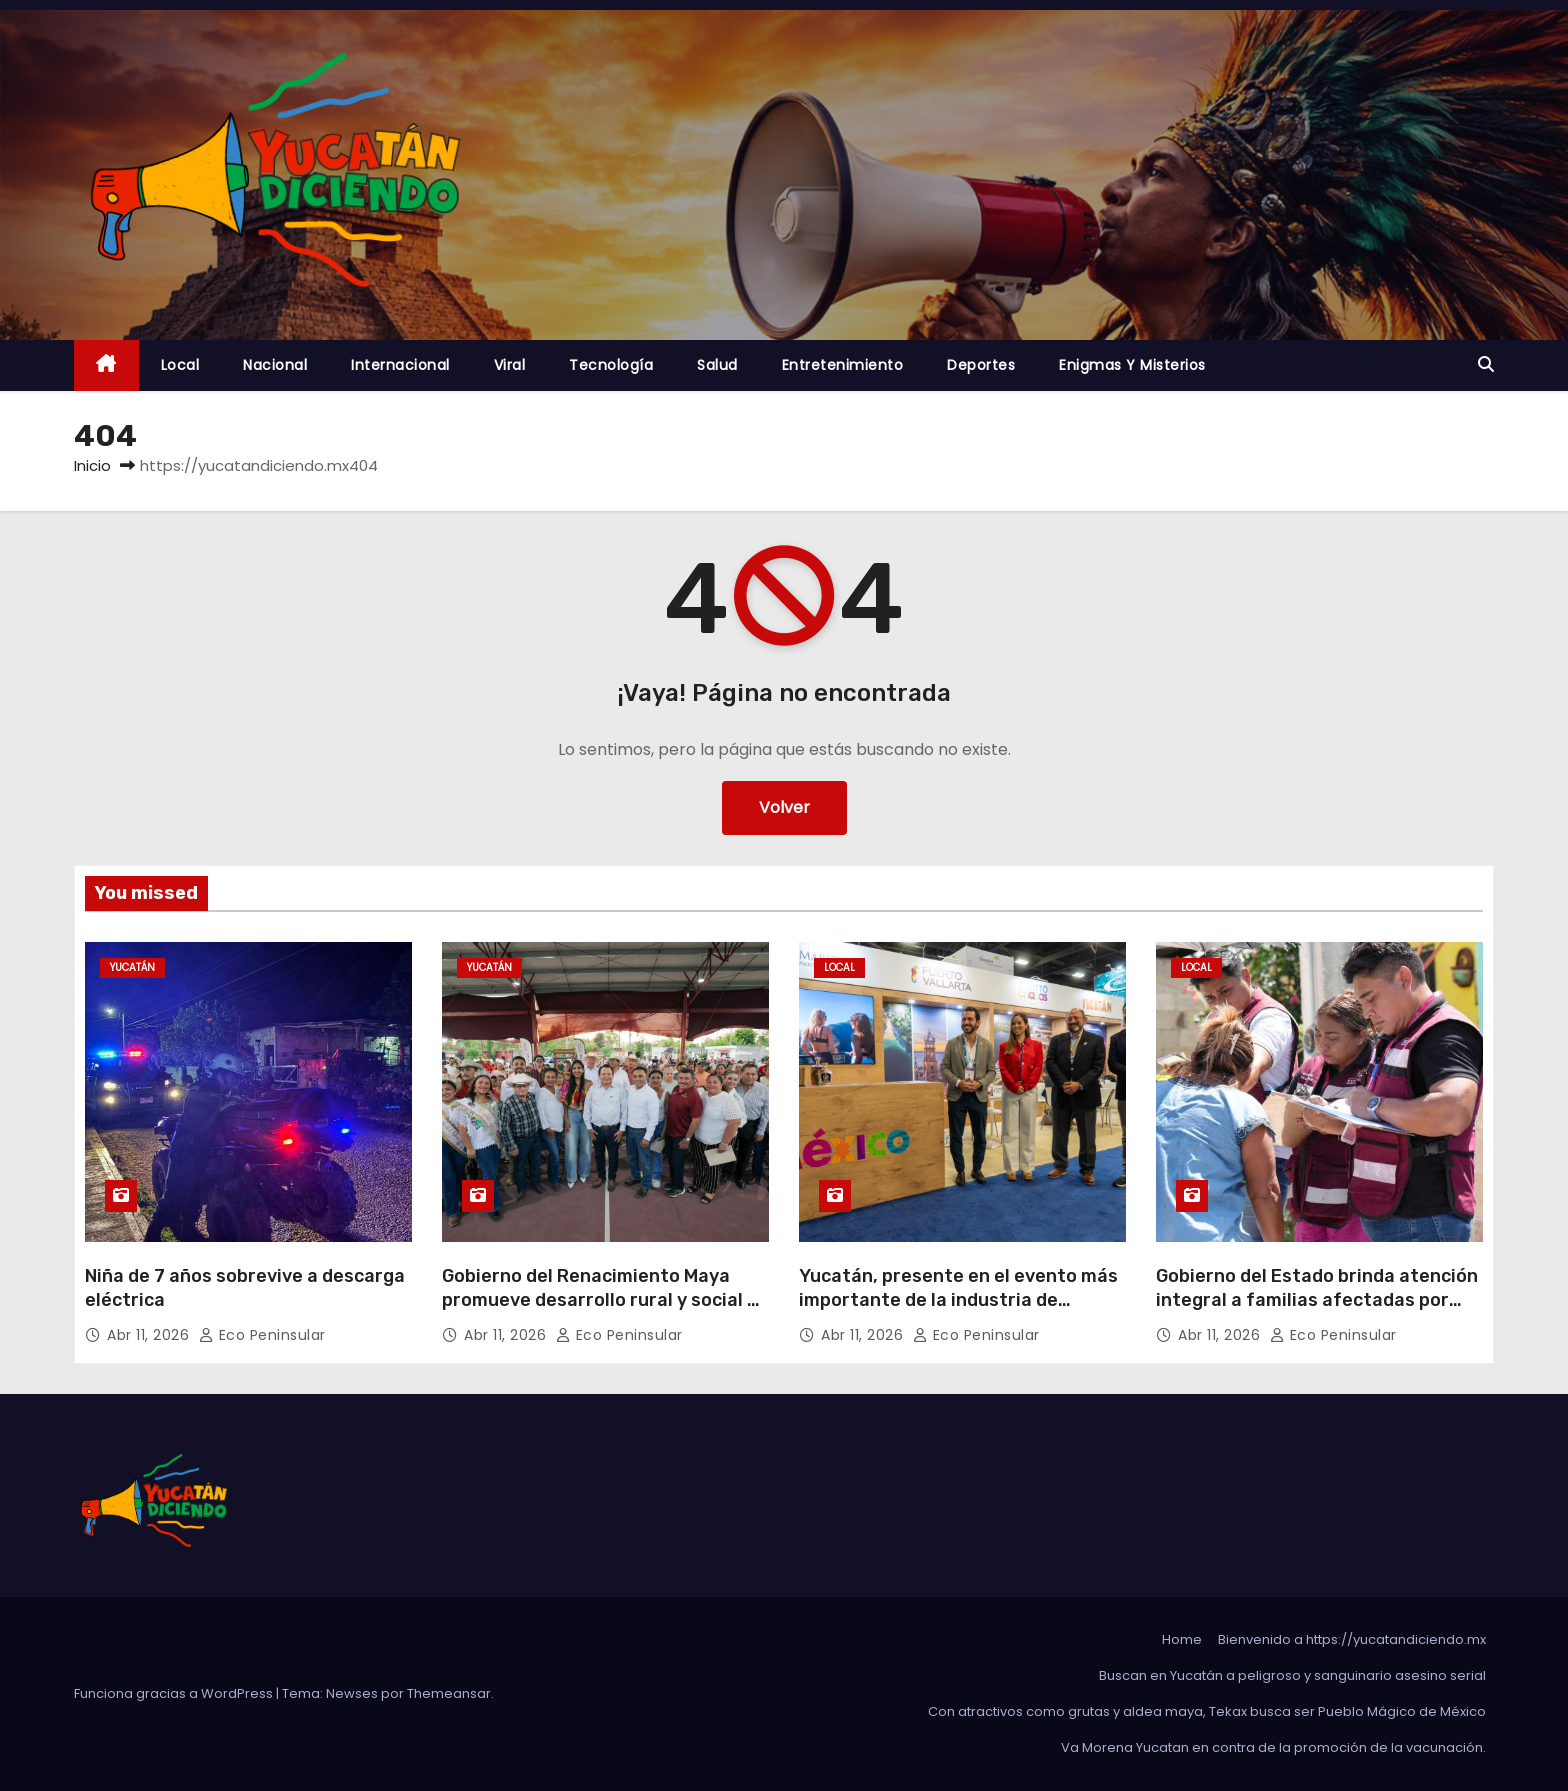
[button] (1486, 364)
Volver (784, 807)
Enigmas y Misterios (1132, 365)
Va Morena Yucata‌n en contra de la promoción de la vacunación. (1273, 1747)
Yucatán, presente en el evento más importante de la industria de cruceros (958, 1300)
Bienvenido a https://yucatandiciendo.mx (1352, 1639)
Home (1182, 1639)
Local (180, 365)
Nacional (275, 365)
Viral (510, 365)
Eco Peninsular (262, 1335)
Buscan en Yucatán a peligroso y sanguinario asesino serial (1292, 1675)
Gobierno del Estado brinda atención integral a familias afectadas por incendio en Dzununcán (1317, 1300)
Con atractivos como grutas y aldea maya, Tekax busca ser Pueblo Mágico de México (1207, 1711)
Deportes (981, 365)
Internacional (400, 365)
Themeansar (449, 1693)
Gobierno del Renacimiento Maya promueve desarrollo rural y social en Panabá (605, 1300)
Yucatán (132, 967)
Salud (717, 365)
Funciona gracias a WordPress (175, 1693)
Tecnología (611, 365)
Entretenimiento (843, 365)
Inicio (92, 465)
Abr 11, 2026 (150, 1335)
